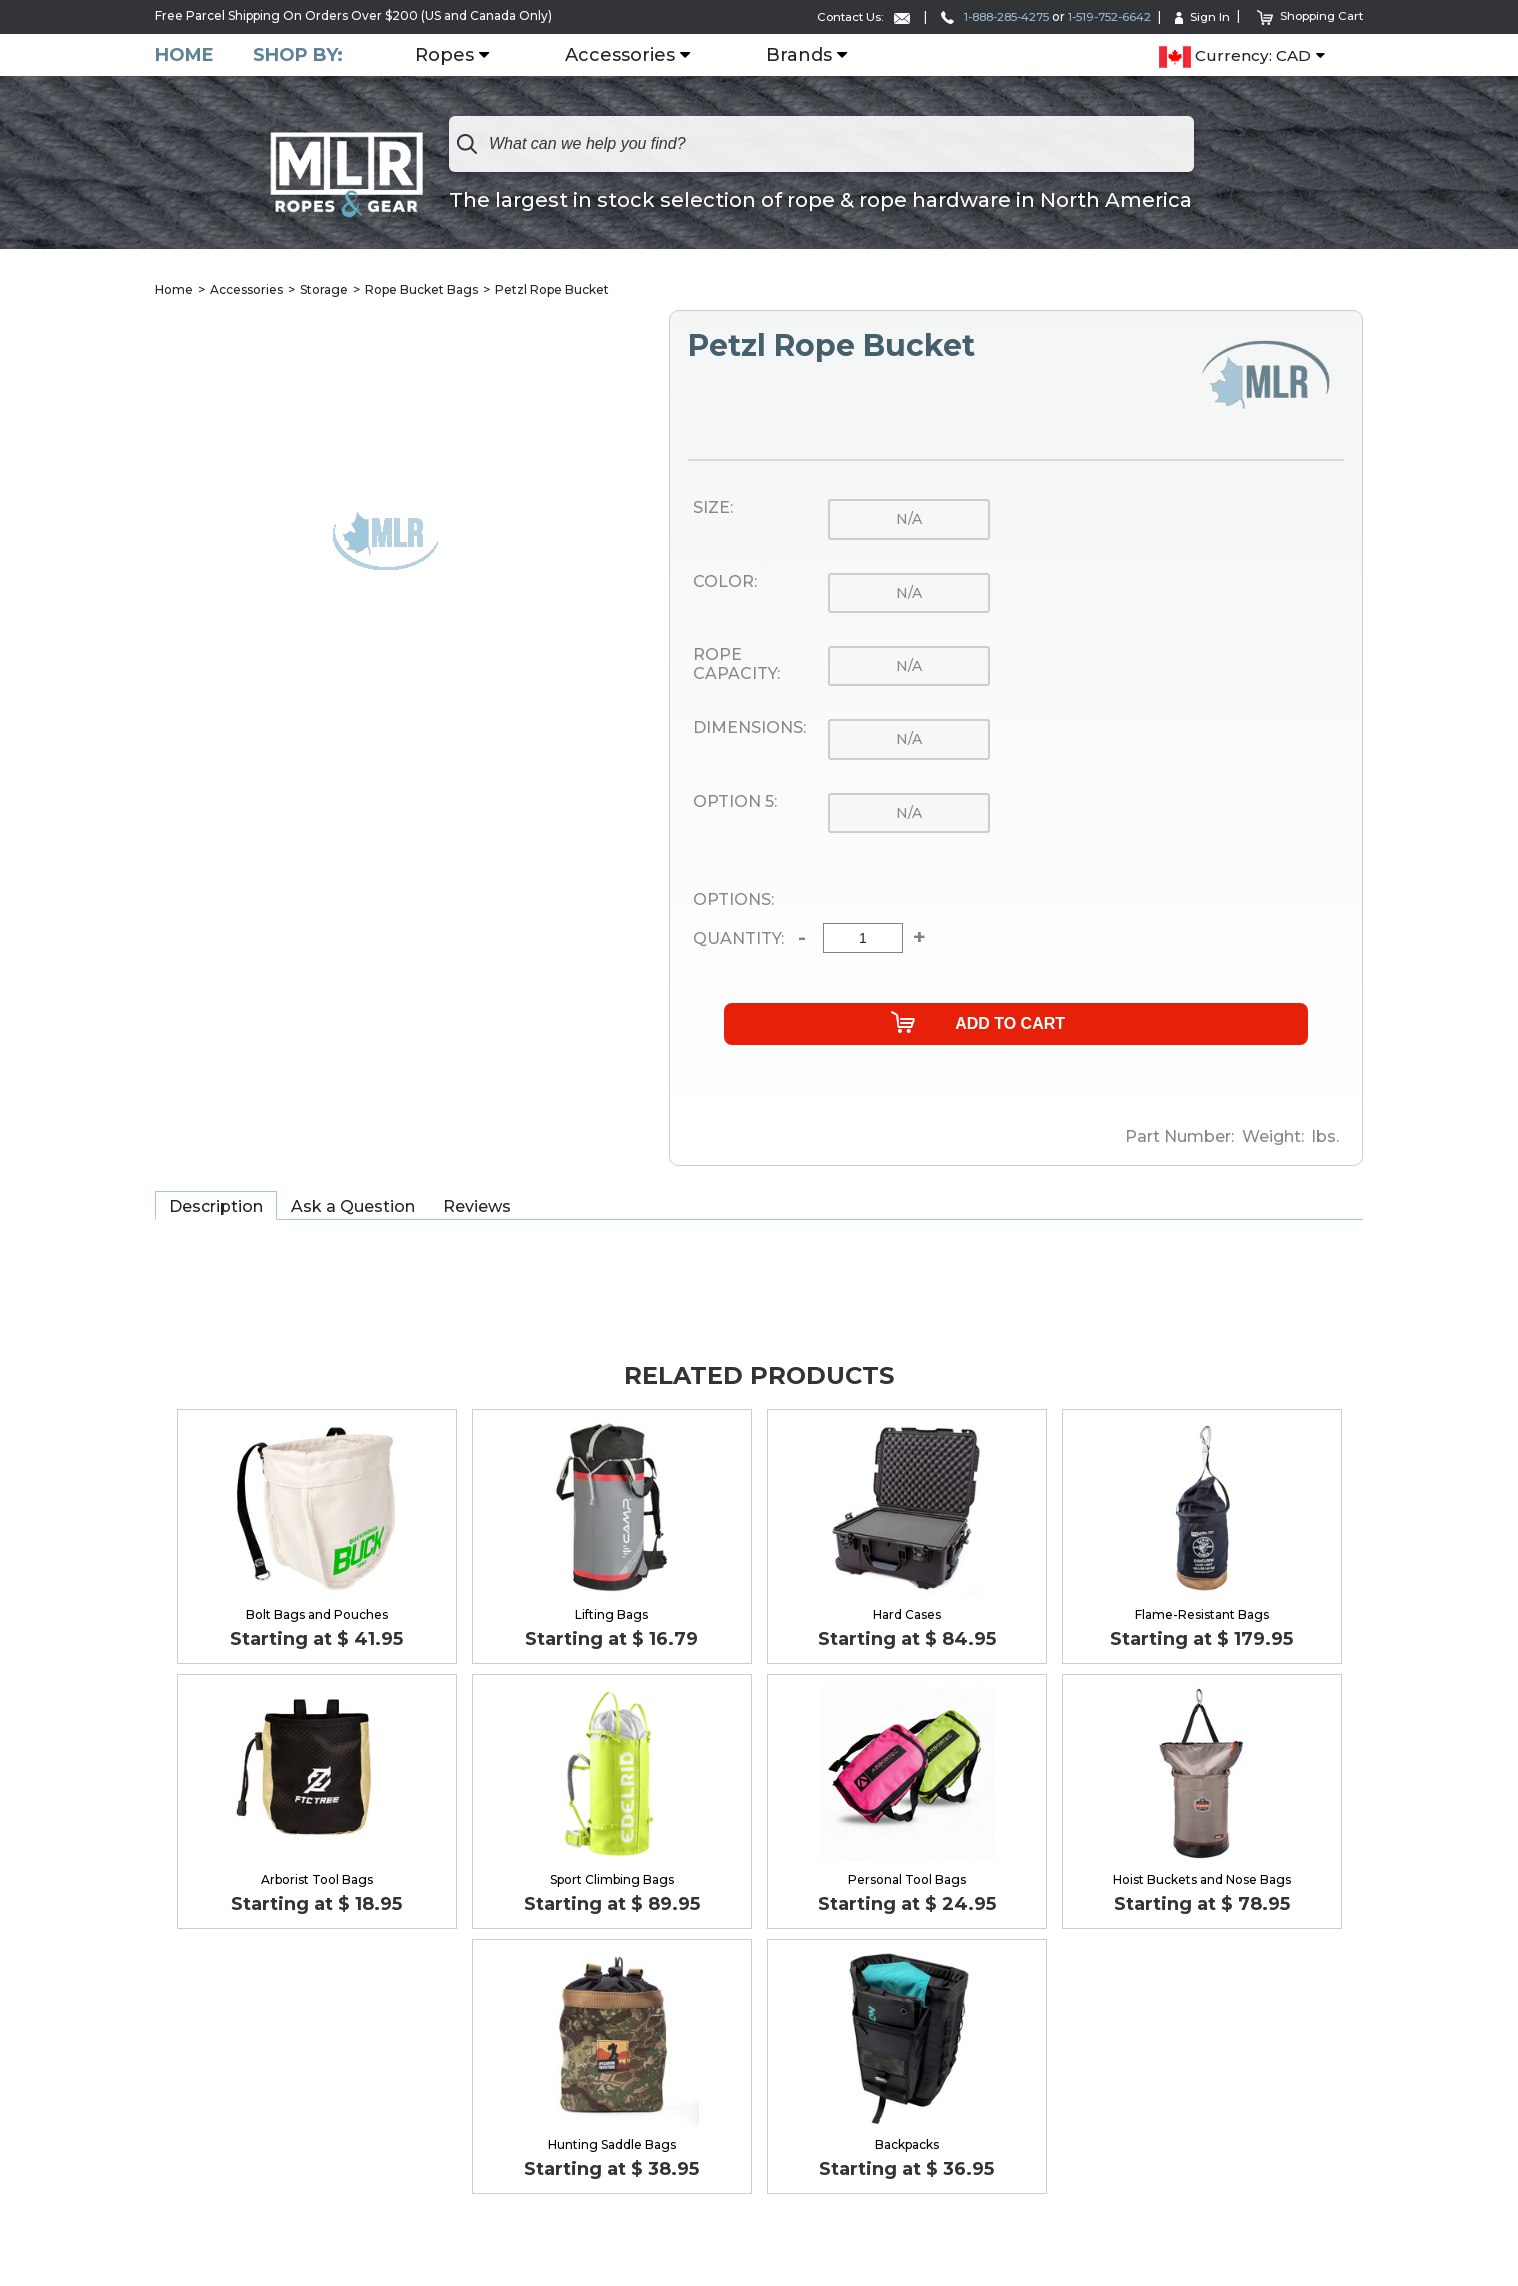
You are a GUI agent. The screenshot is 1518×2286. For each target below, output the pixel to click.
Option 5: (735, 802)
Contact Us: (838, 16)
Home (184, 54)
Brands (800, 55)
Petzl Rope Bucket (552, 289)
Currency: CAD (1235, 56)
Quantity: (738, 939)
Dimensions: (749, 729)
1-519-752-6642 (1101, 16)
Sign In (1199, 16)
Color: (725, 582)
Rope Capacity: (736, 664)
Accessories (621, 55)
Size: (713, 509)
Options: (733, 900)
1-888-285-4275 (977, 16)
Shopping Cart (1308, 15)
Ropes (445, 55)
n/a (909, 520)
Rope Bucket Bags (421, 289)
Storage (324, 289)
